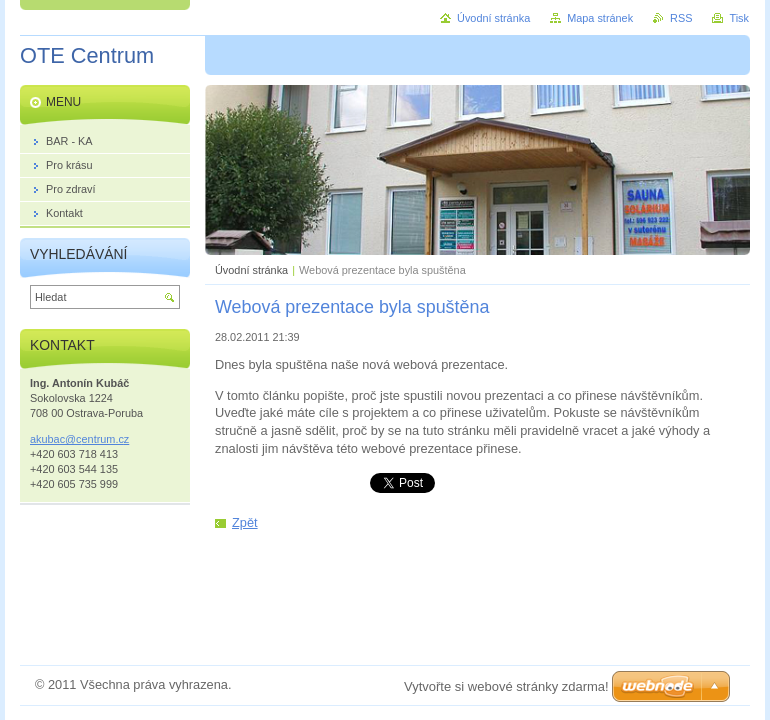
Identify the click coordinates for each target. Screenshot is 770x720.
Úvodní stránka (251, 270)
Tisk (739, 18)
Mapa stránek (600, 18)
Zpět (245, 522)
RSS (681, 18)
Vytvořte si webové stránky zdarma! (506, 686)
